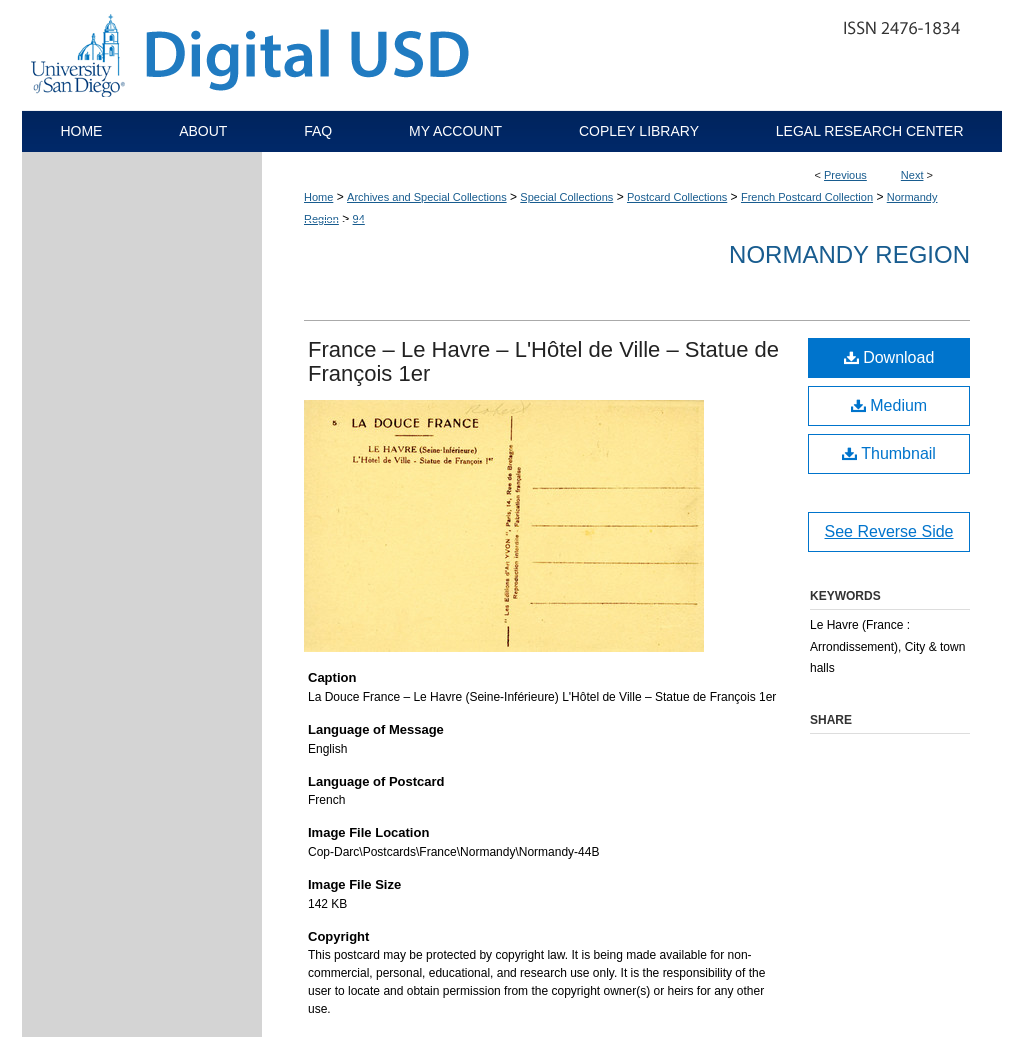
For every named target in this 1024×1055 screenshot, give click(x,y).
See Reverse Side (889, 531)
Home (318, 197)
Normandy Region (849, 254)
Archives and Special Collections (427, 197)
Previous (845, 175)
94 (359, 219)
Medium (889, 405)
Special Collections (566, 197)
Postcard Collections (677, 197)
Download (889, 357)
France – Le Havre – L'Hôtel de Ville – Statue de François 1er (543, 361)
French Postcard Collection (807, 197)
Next (912, 175)
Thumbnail (889, 453)
